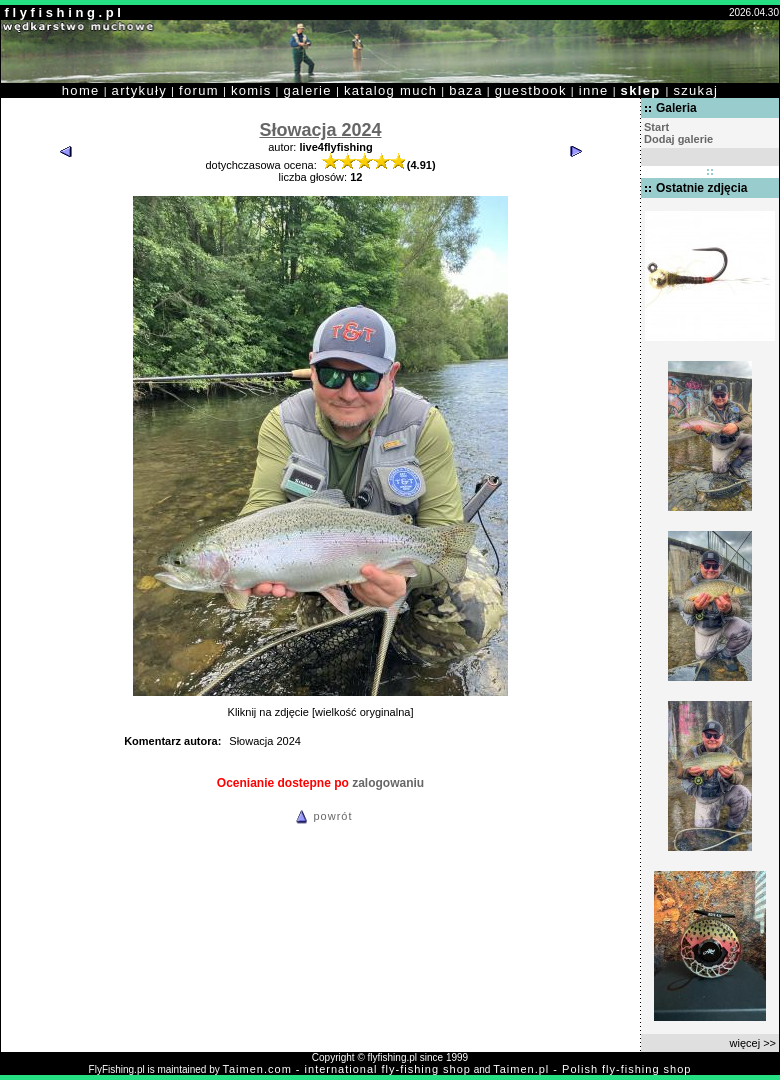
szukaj (695, 90)
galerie (308, 90)
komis (251, 90)
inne (594, 90)
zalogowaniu (388, 783)
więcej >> (753, 1043)
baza (466, 90)
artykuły (139, 90)
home (81, 90)
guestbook (531, 90)
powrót (321, 816)
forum (199, 90)
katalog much (390, 90)
